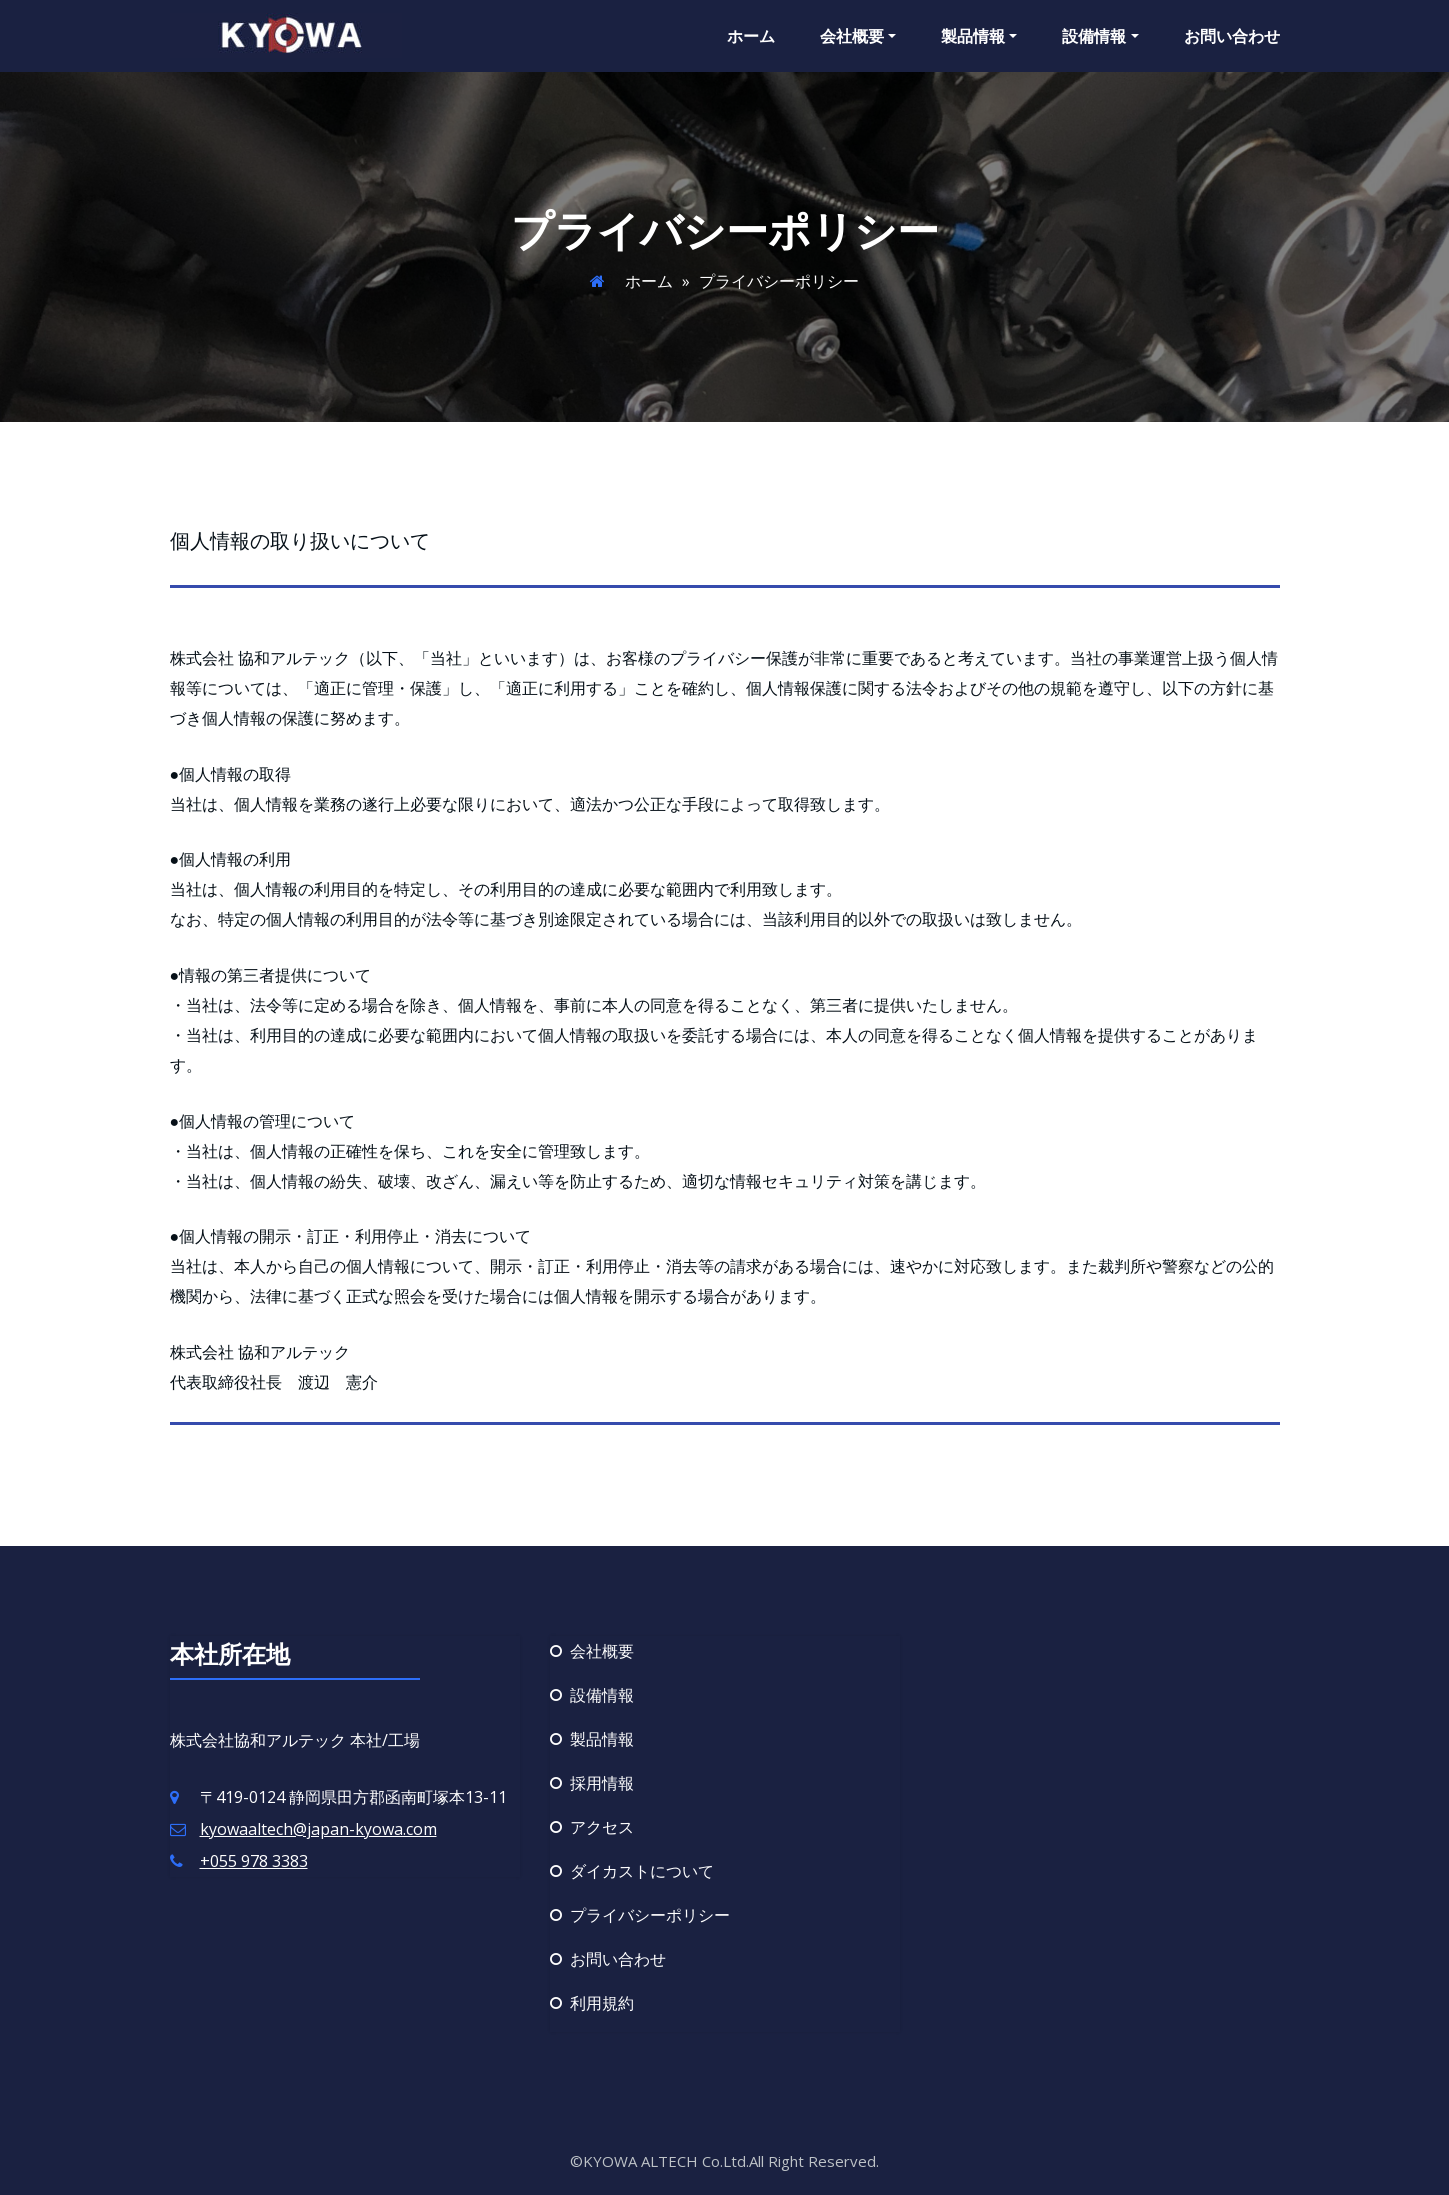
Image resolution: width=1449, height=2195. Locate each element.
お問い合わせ (1232, 36)
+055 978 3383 (254, 1861)
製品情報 (979, 36)
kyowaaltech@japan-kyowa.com (318, 1829)
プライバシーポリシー (650, 1915)
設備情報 (1100, 36)
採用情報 (602, 1783)
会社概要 (858, 36)
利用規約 (602, 2003)
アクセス (602, 1827)
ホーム (751, 36)
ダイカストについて (642, 1871)
